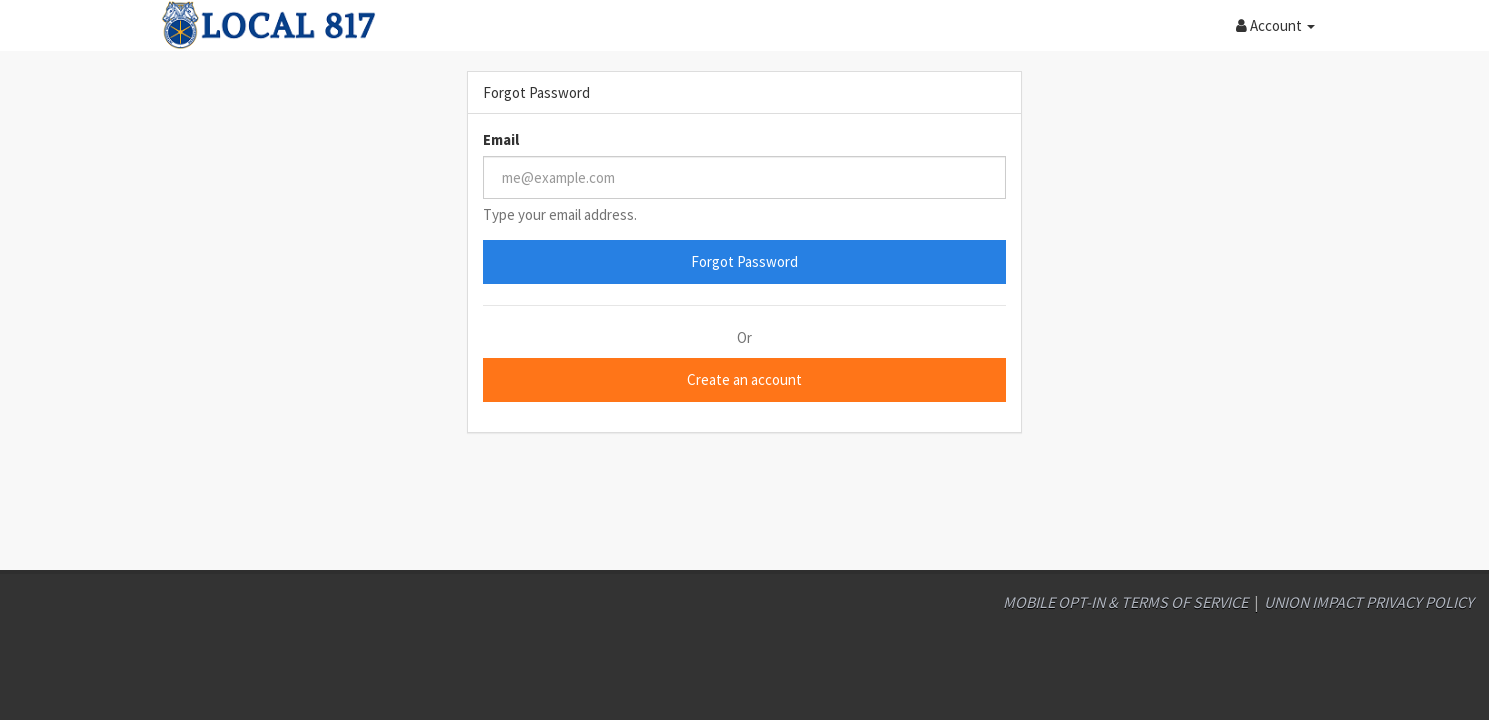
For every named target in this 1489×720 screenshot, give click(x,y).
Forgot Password (744, 261)
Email (501, 139)
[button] (1275, 25)
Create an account (744, 379)
